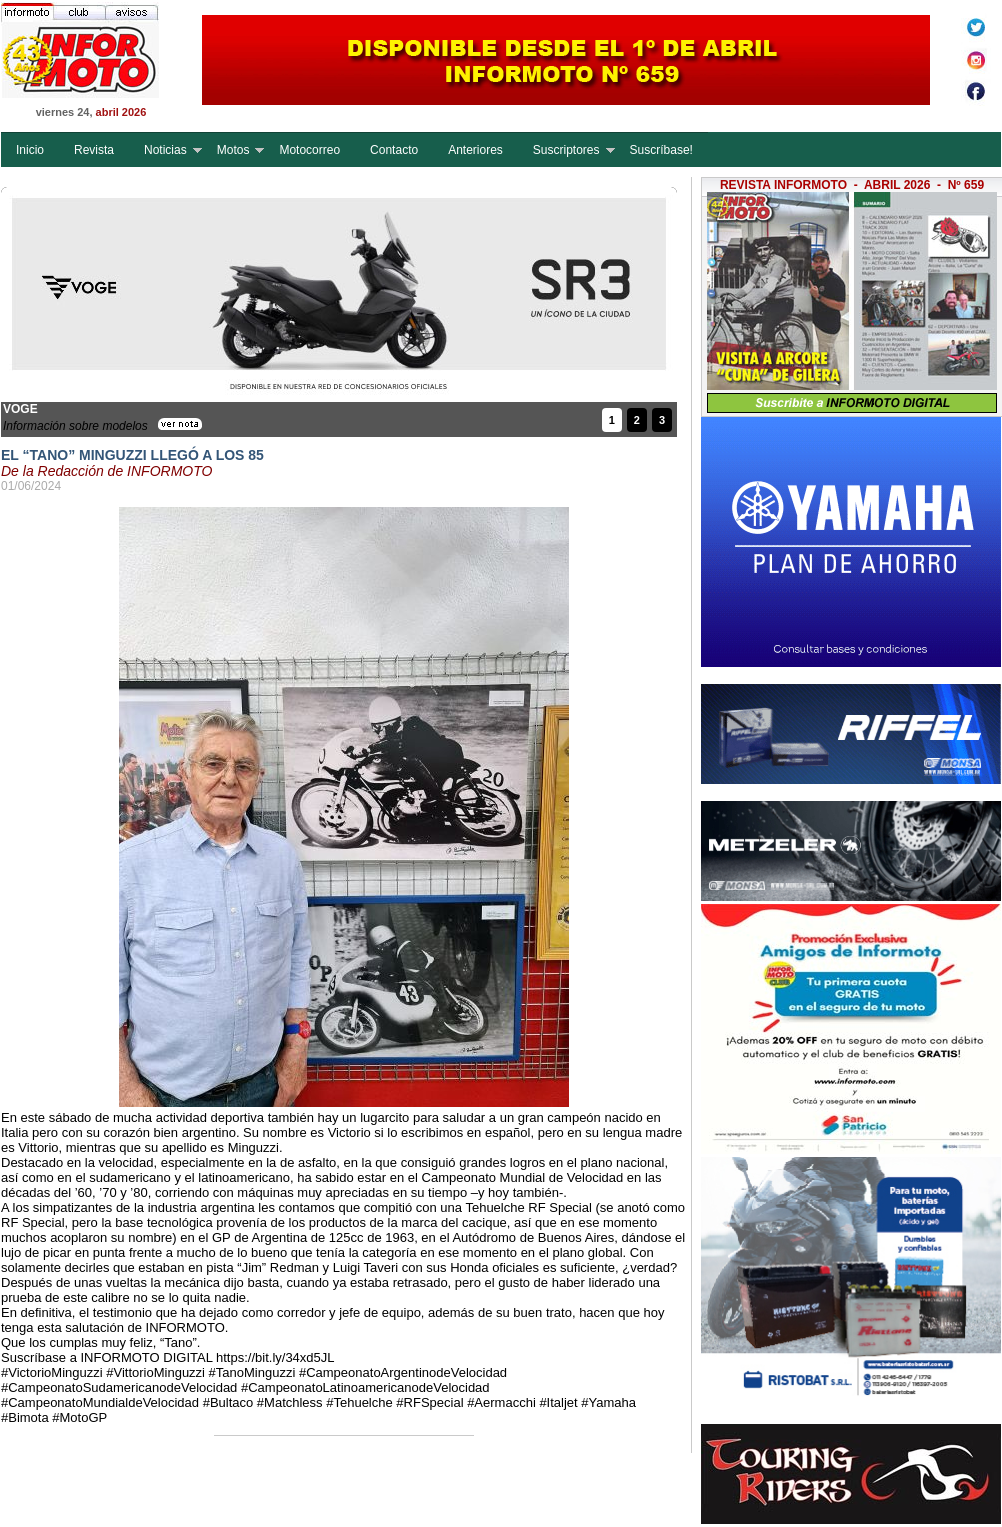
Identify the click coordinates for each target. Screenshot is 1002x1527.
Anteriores (475, 150)
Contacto (394, 150)
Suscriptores (566, 150)
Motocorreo (309, 150)
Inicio (30, 150)
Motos (233, 150)
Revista (94, 150)
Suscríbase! (661, 150)
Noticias (165, 150)
